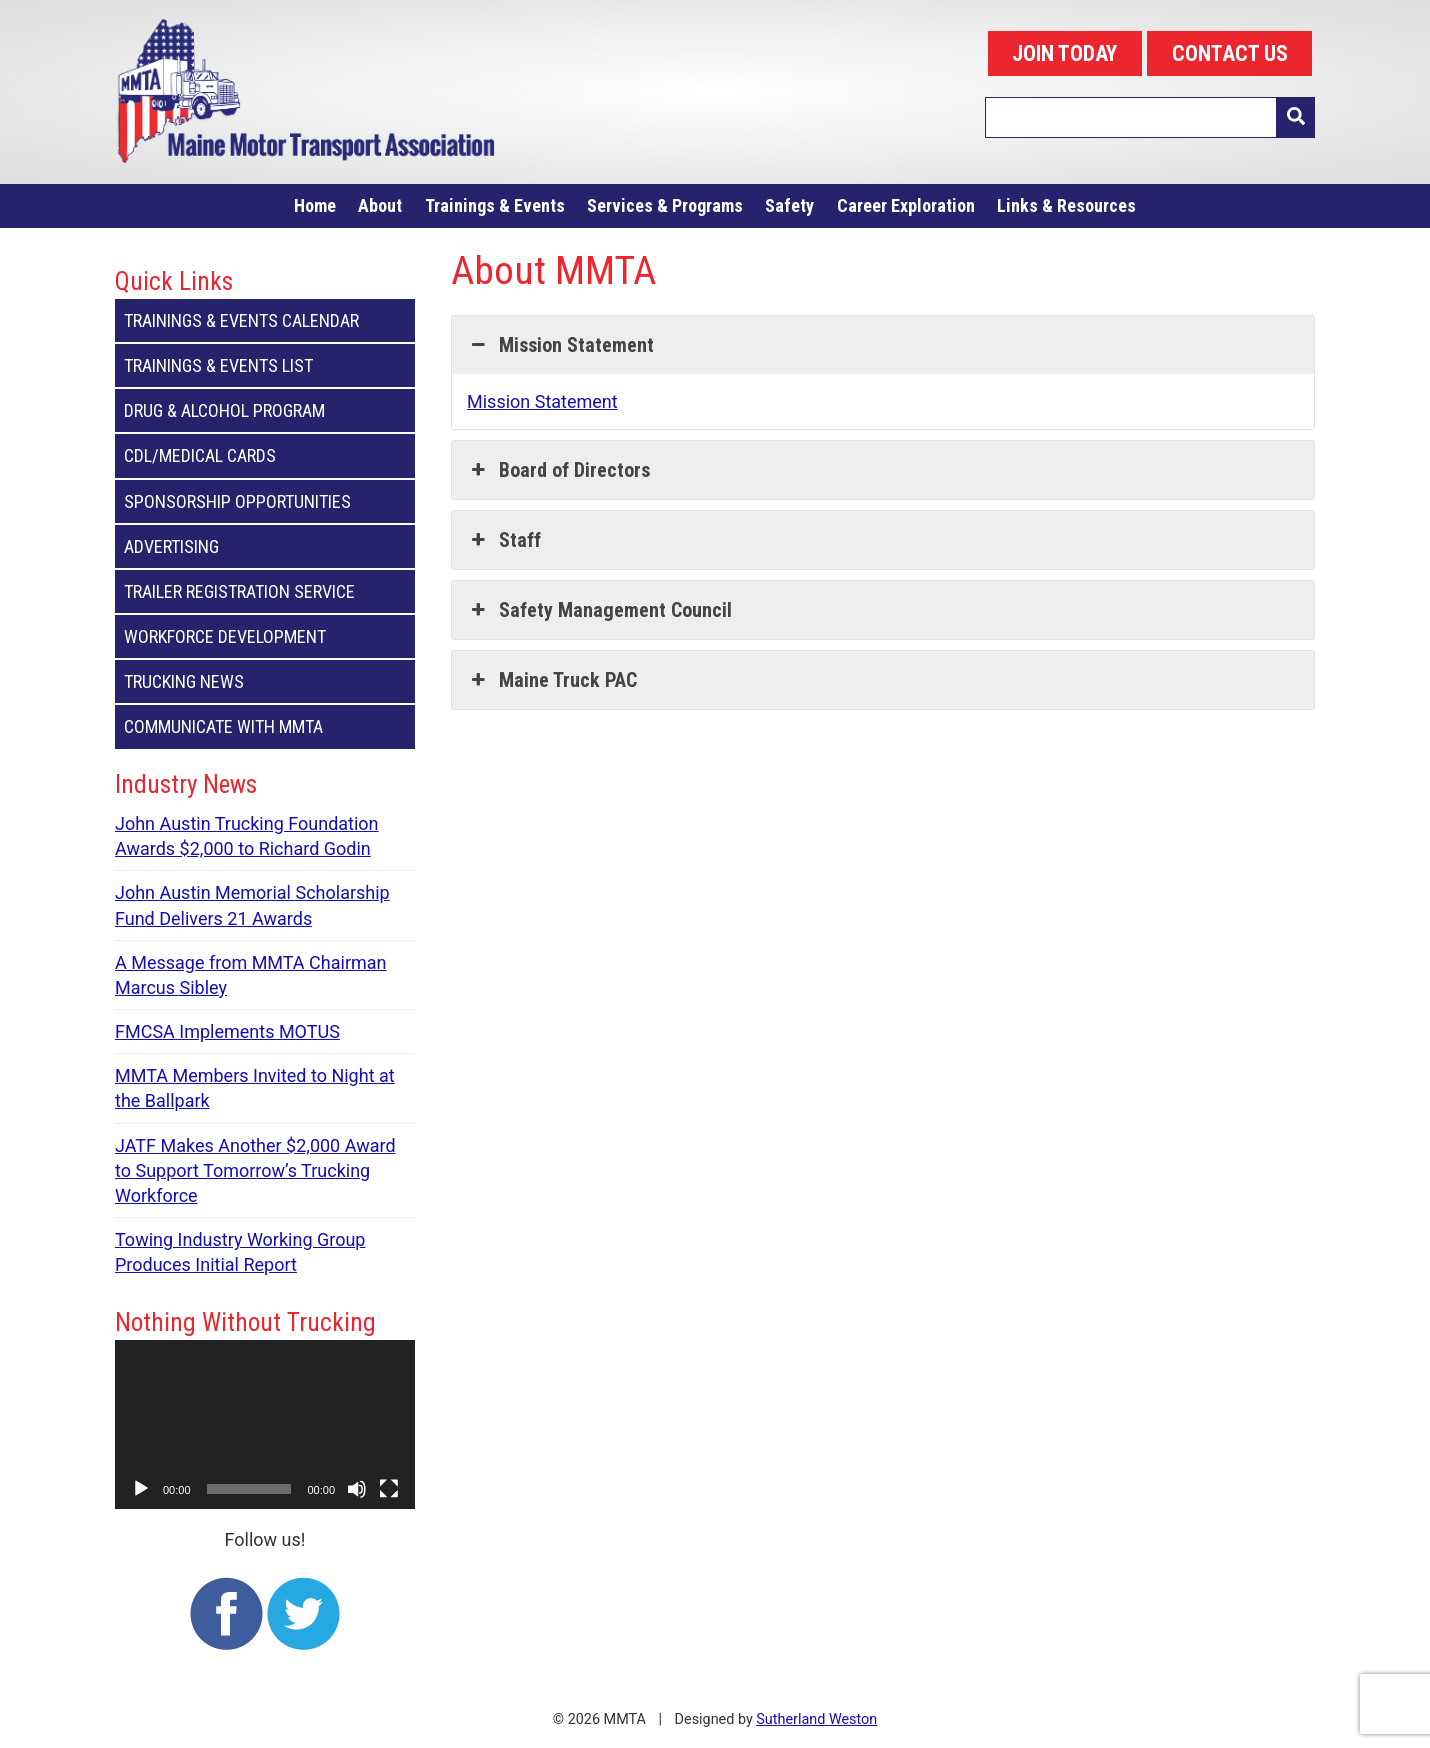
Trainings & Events (495, 205)
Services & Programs (665, 205)
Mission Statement (542, 401)
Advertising (265, 546)
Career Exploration (906, 205)
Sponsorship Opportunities (265, 501)
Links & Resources (1066, 205)
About (380, 205)
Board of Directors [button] (558, 470)
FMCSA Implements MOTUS (227, 1031)
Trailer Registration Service (265, 591)
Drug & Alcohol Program (265, 410)
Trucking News (265, 681)
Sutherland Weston (816, 1719)
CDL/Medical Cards (265, 455)
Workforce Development (265, 636)
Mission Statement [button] (560, 345)
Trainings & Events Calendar (265, 320)
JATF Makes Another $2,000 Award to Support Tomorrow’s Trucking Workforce (255, 1170)
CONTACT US (1230, 53)
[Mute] (357, 1489)
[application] (265, 1424)
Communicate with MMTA (265, 726)
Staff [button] (504, 540)
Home (315, 205)
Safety (789, 205)
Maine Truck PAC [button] (552, 680)
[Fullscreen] (389, 1489)
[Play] (141, 1489)
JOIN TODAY (1064, 53)
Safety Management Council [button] (599, 610)
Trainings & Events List (265, 365)
